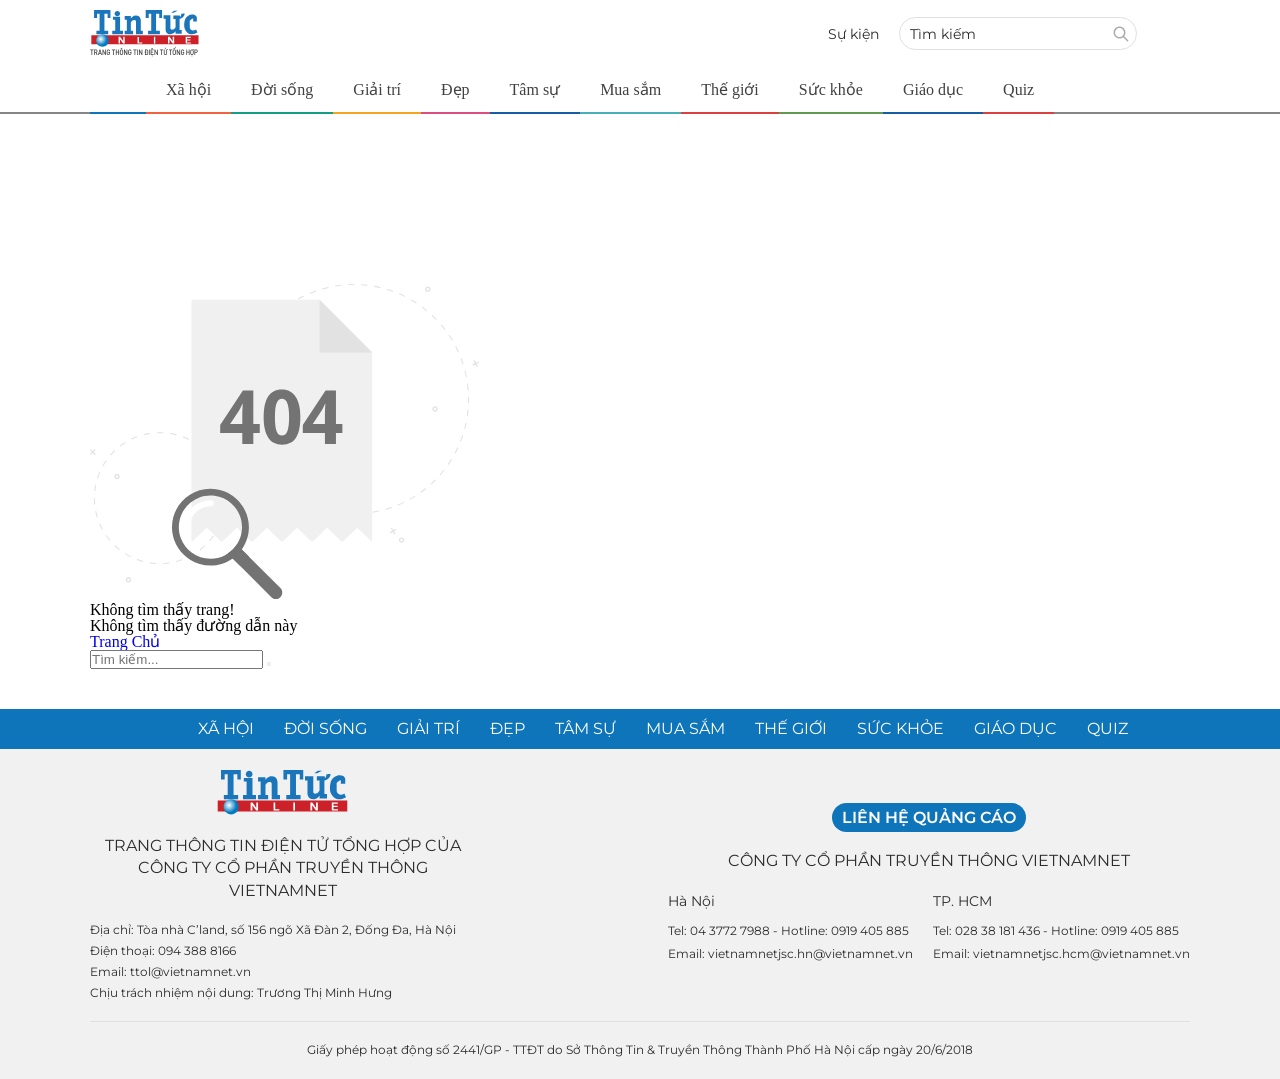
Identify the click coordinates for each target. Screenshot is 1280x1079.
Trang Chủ (125, 641)
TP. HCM (962, 901)
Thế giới (730, 89)
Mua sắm (630, 89)
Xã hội (188, 89)
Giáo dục (933, 89)
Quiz (1018, 89)
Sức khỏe (831, 89)
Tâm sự (535, 89)
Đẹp (455, 89)
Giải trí (377, 89)
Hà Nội (691, 901)
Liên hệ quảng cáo (929, 817)
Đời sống (282, 89)
